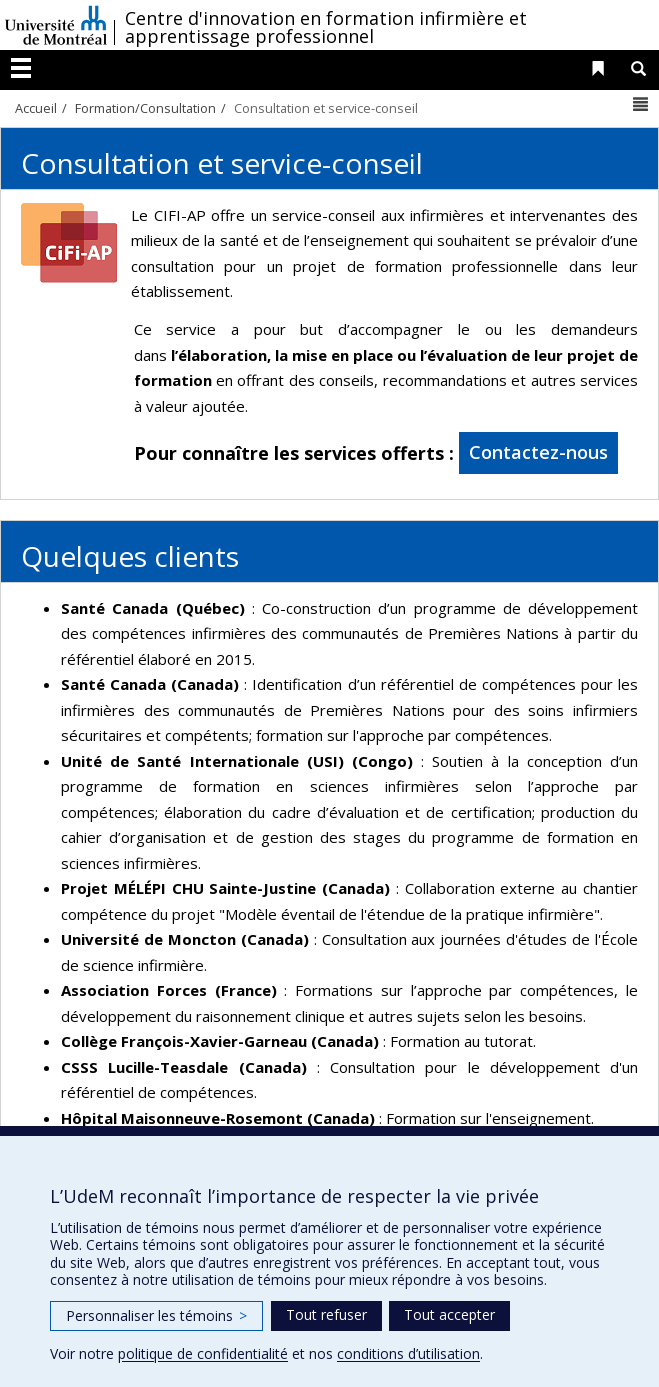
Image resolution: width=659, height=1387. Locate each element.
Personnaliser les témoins (156, 1315)
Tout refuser (326, 1314)
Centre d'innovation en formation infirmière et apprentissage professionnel (326, 27)
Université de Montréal (56, 25)
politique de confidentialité (203, 1353)
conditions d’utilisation (408, 1353)
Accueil (36, 108)
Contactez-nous (538, 452)
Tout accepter (449, 1314)
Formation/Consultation (145, 108)
